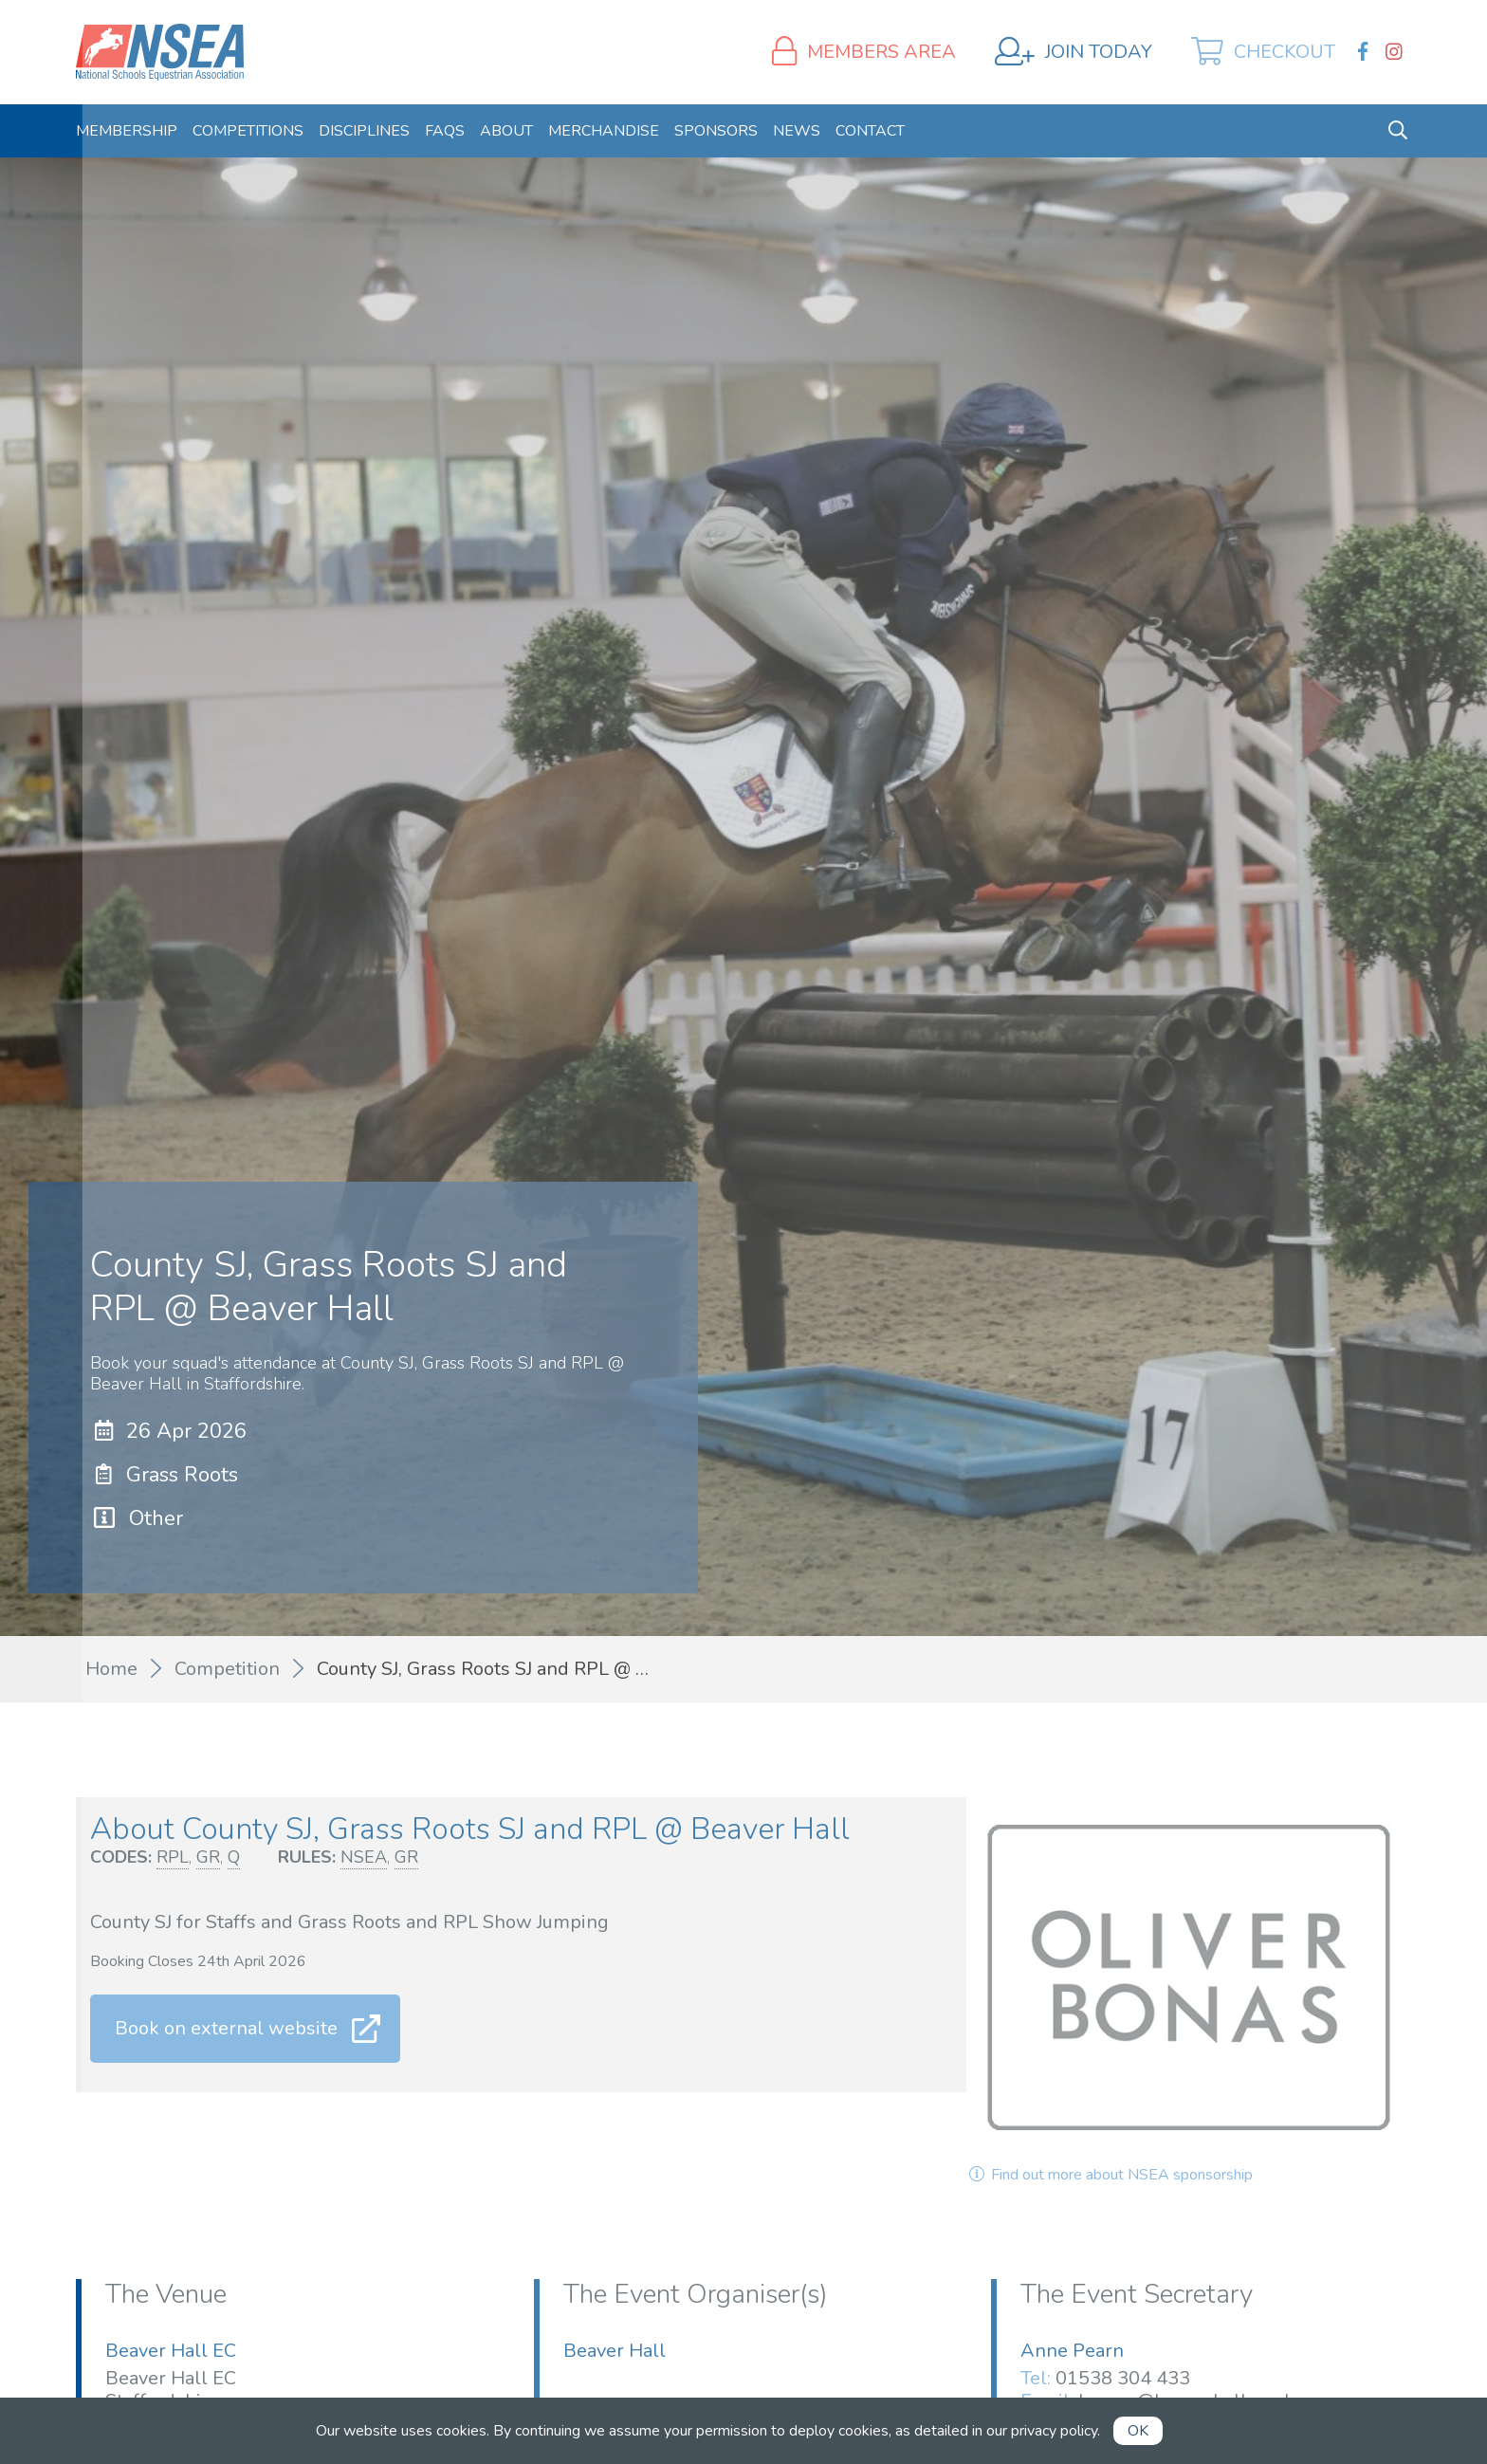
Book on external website (226, 2028)
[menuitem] (126, 130)
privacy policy (1054, 2430)
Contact (870, 130)
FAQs (445, 130)
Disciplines (364, 130)
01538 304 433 (1123, 2378)
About (506, 130)
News (796, 130)
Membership (126, 130)
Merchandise (603, 130)
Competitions (248, 130)
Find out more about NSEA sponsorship (1109, 2174)
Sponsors (716, 130)
